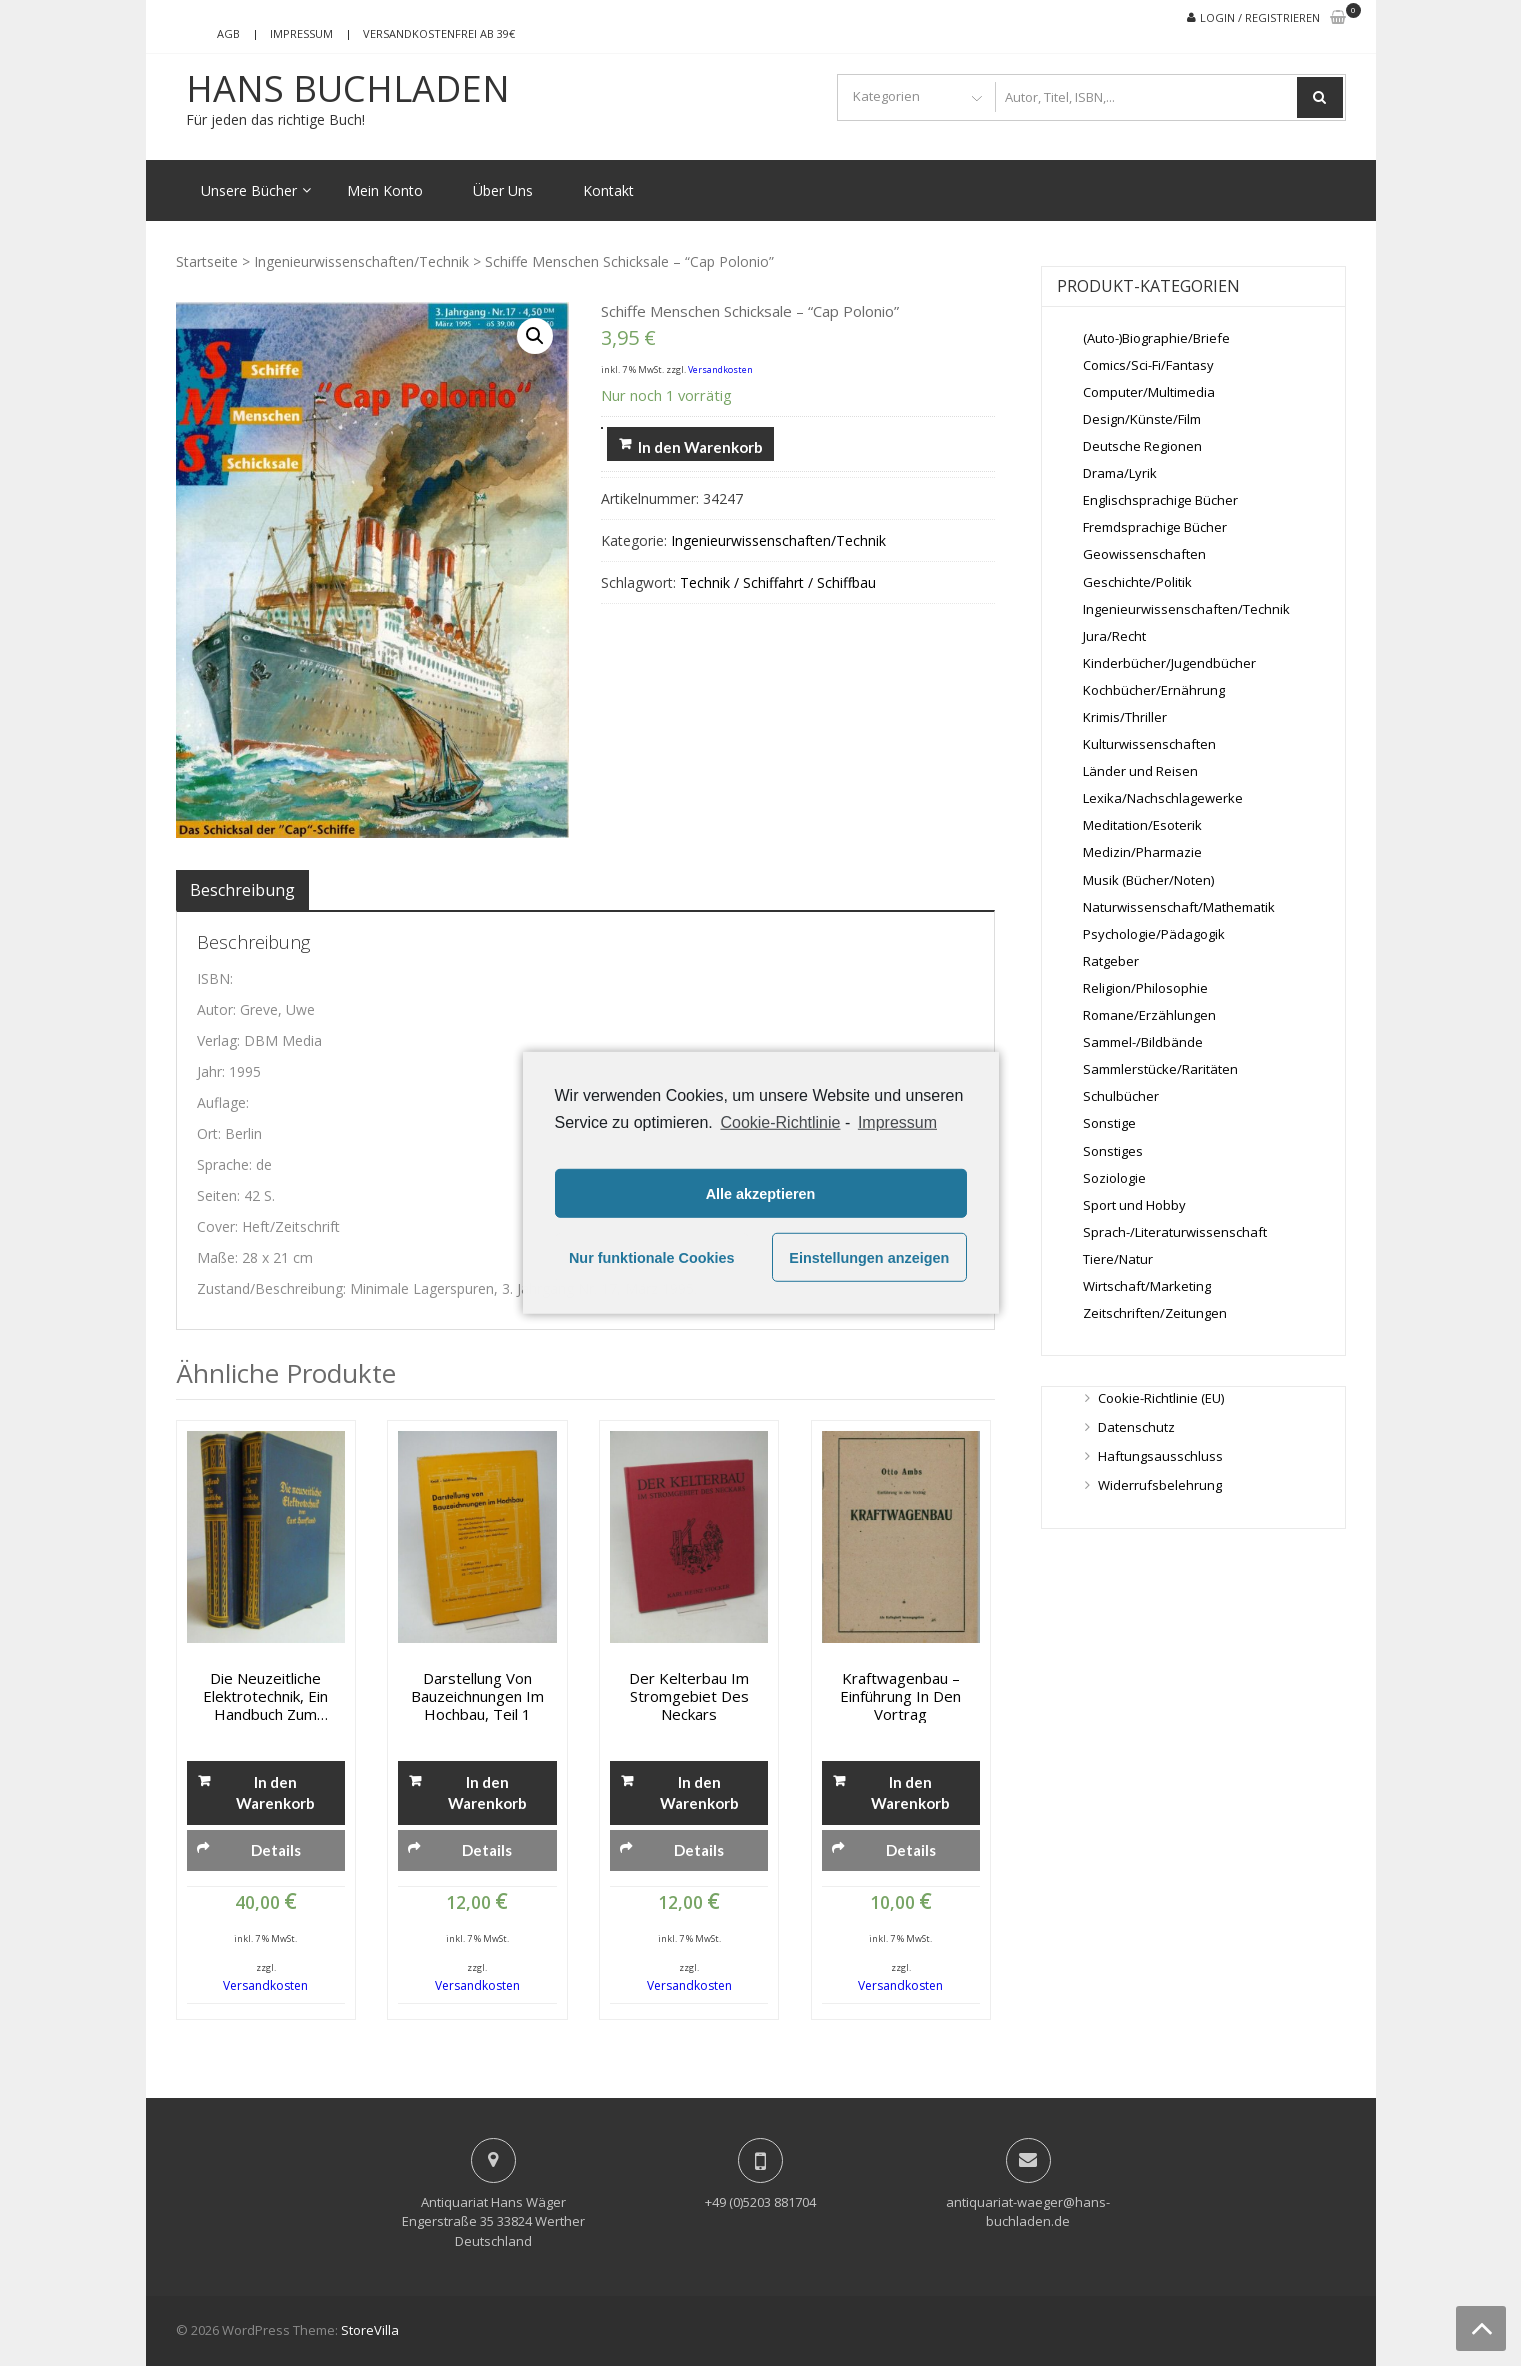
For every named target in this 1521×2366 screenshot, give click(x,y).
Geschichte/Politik (1137, 582)
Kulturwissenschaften (1149, 744)
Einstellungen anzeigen (869, 1258)
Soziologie (1114, 1178)
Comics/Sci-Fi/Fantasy (1148, 365)
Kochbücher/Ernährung (1154, 690)
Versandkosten (720, 369)
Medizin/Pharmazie (1142, 852)
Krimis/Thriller (1125, 717)
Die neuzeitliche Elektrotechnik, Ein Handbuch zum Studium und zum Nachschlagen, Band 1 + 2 (266, 1696)
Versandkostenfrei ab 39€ (439, 33)
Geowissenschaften (1144, 554)
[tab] (242, 890)
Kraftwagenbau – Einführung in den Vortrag (900, 1696)
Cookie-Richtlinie (780, 1122)
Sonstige (1109, 1123)
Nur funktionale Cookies (652, 1258)
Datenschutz (1136, 1427)
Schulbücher (1121, 1096)
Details (276, 1850)
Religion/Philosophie (1145, 988)
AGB (228, 33)
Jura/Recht (1114, 636)
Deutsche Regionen (1142, 446)
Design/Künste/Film (1142, 419)
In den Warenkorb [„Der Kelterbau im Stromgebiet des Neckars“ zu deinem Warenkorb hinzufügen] (699, 1792)
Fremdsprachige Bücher (1155, 527)
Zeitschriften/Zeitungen (1155, 1313)
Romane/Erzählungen (1149, 1015)
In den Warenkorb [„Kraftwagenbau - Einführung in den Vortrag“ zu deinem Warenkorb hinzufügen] (910, 1792)
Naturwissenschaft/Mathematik (1179, 907)
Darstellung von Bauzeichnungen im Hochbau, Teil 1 (477, 1696)
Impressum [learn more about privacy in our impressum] (897, 1122)
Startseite (207, 261)
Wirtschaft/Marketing (1147, 1286)
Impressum (301, 33)
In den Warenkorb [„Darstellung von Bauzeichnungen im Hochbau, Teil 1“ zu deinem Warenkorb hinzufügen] (487, 1792)
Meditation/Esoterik (1142, 825)
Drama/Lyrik (1120, 473)
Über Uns (503, 190)
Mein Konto (385, 190)
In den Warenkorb (700, 447)
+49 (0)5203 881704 (760, 2202)
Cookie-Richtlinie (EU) (1161, 1398)
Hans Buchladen (348, 89)
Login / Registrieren (1260, 17)
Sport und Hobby (1134, 1205)
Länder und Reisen (1140, 771)
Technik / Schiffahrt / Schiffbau (778, 582)
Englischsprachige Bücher (1160, 500)
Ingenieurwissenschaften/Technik (361, 261)
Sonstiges (1113, 1151)
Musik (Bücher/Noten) (1148, 880)
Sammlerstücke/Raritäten (1160, 1069)
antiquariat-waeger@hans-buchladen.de (1028, 2212)
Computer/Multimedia (1149, 392)
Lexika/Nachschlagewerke (1163, 798)
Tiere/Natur (1118, 1259)
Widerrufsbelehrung (1160, 1485)
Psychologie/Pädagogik (1154, 934)
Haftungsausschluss (1160, 1456)
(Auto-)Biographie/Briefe (1156, 338)
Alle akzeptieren (761, 1194)
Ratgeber (1111, 961)
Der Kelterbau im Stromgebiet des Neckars (689, 1696)
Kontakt (608, 190)
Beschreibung (242, 890)
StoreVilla (370, 2330)
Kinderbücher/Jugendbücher (1169, 663)
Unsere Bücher (249, 190)
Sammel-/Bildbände (1143, 1042)
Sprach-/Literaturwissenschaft (1175, 1232)
